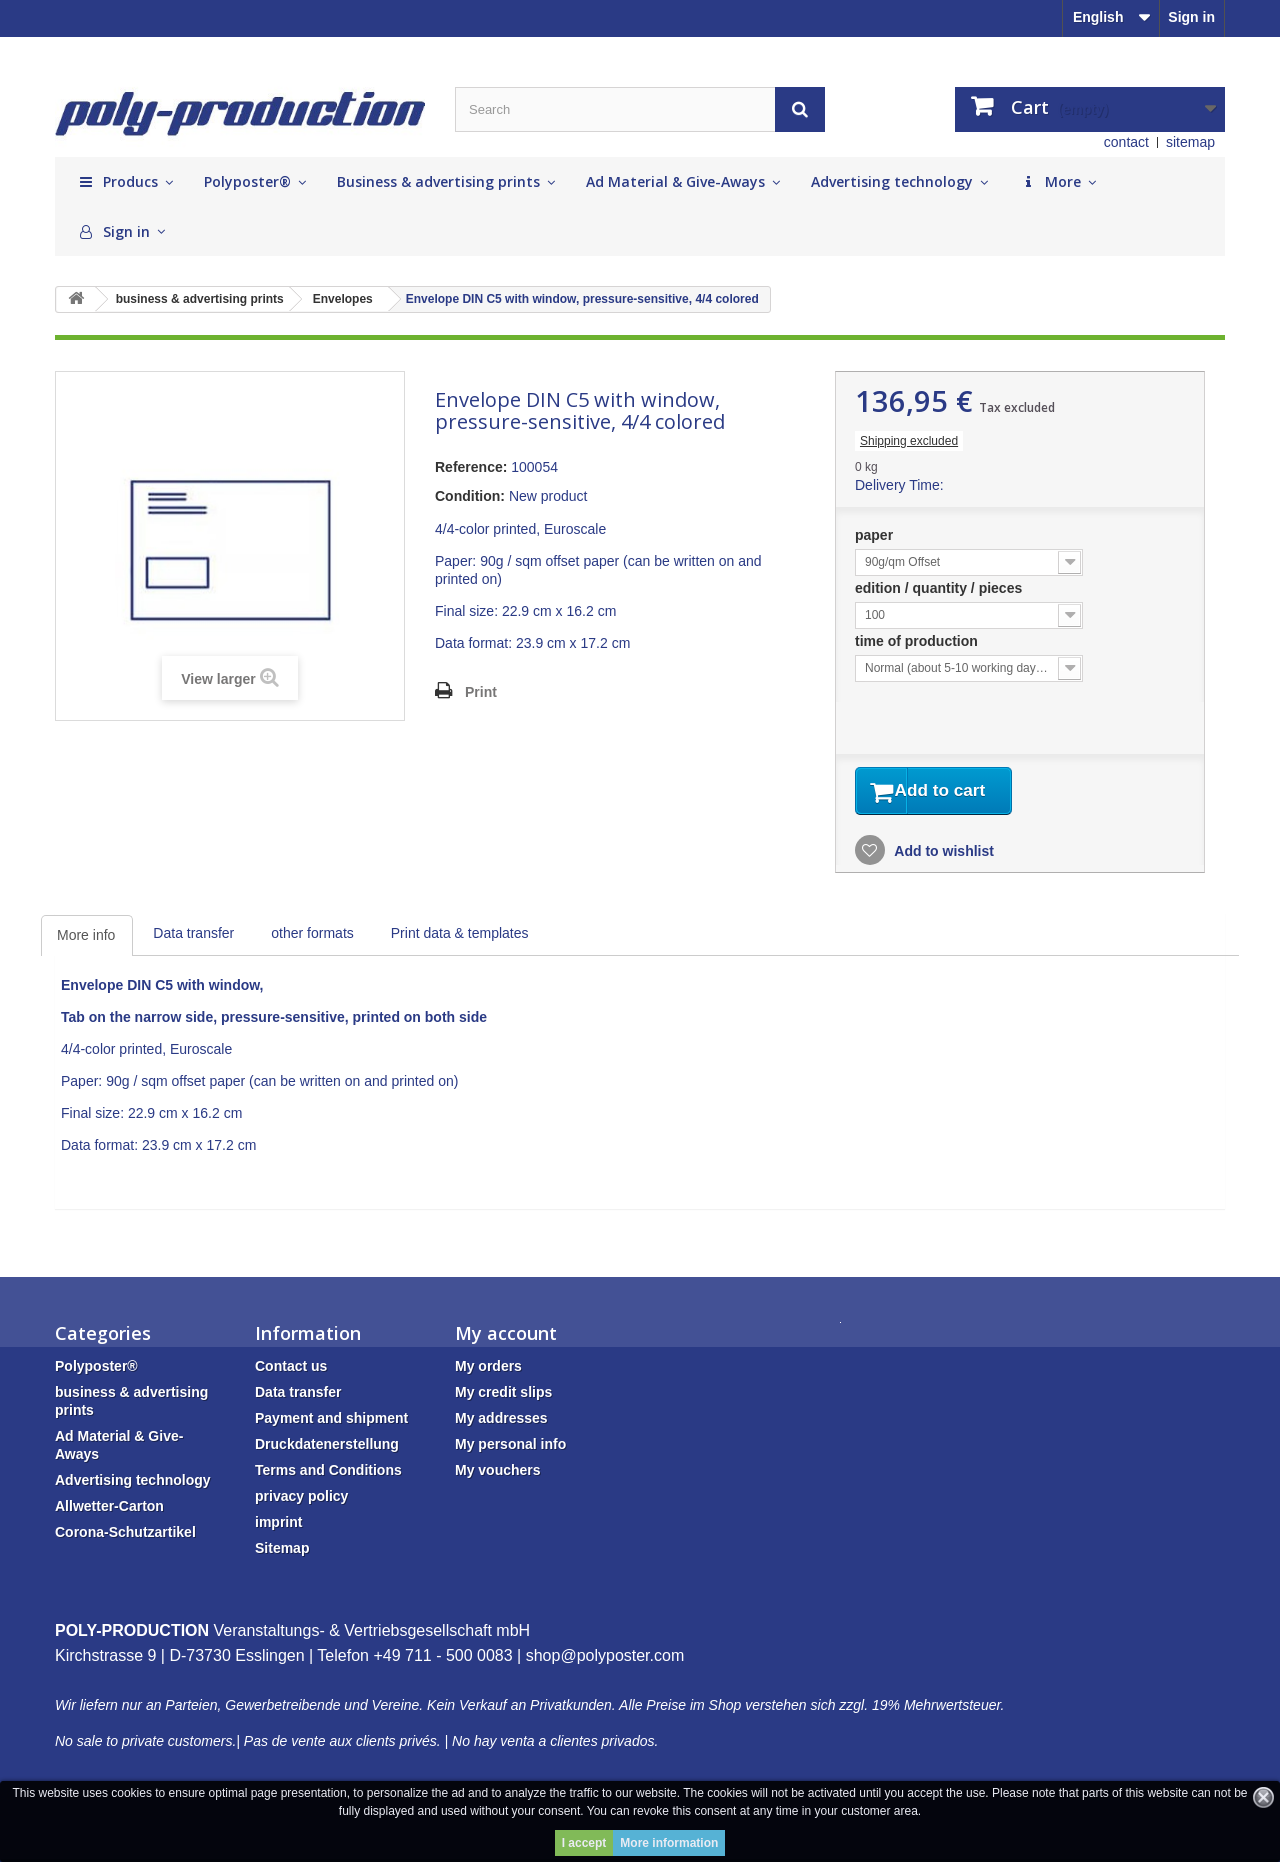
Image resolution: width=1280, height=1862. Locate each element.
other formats (312, 937)
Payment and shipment (331, 1422)
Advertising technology (133, 1484)
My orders (488, 1370)
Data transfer (193, 937)
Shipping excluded (909, 441)
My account (506, 1337)
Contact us (291, 1370)
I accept (584, 1843)
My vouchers (498, 1474)
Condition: (470, 496)
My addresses (501, 1422)
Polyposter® (96, 1370)
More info (86, 939)
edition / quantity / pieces (940, 588)
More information (669, 1843)
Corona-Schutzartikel (125, 1536)
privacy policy (301, 1500)
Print (481, 692)
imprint (278, 1526)
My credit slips (503, 1396)
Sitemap (282, 1552)
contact (1126, 142)
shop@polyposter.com (605, 1659)
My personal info (510, 1448)
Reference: (471, 467)
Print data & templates (460, 937)
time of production (918, 641)
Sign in (1191, 17)
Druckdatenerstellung (327, 1448)
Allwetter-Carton (109, 1510)
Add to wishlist (942, 855)
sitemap (1190, 142)
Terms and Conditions (328, 1474)
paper (876, 535)
